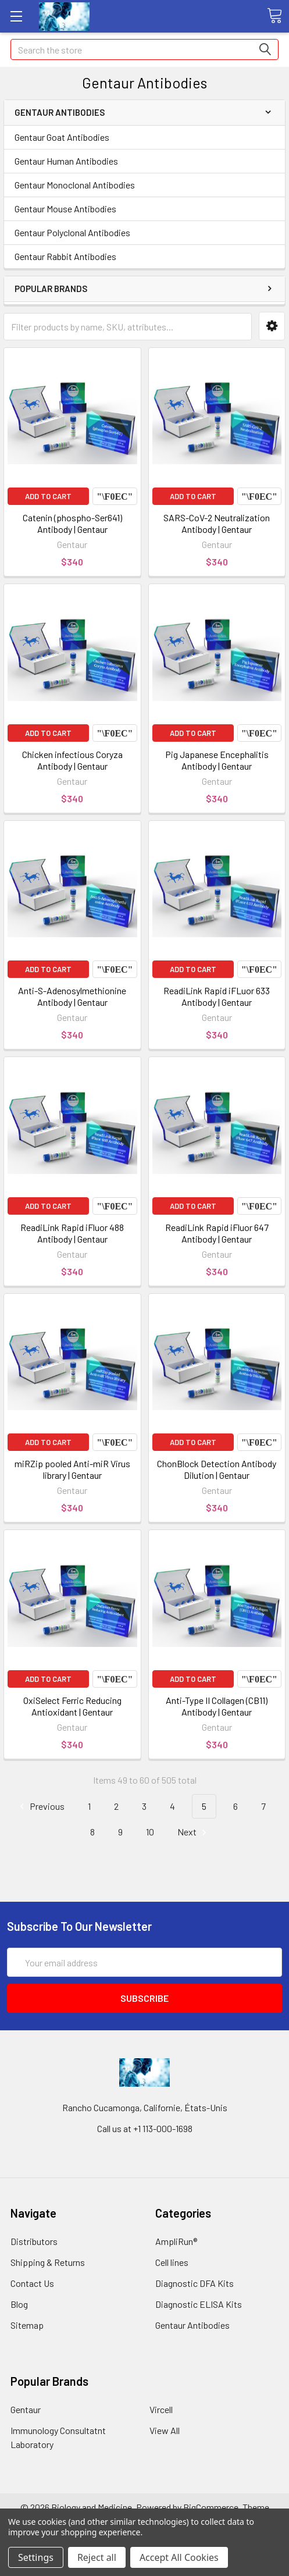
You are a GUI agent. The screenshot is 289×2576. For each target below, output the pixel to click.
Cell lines (171, 2262)
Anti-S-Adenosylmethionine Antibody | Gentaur (72, 996)
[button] (272, 326)
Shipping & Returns (47, 2262)
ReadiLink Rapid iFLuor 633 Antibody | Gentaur (216, 996)
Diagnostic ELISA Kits (198, 2304)
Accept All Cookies (179, 2557)
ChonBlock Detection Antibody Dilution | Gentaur (216, 1469)
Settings (35, 2557)
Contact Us (32, 2283)
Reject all (96, 2557)
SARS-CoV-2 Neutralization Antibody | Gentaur (216, 523)
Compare (114, 496)
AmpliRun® (176, 2241)
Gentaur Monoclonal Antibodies (75, 184)
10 (150, 1831)
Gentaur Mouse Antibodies (65, 208)
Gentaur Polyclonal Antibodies (72, 232)
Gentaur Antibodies (192, 2325)
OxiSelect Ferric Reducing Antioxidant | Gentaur (72, 1706)
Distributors (34, 2241)
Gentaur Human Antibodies (66, 160)
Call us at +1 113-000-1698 (144, 2128)
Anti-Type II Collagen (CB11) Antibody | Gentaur (216, 1706)
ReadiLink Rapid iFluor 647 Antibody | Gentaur (217, 1233)
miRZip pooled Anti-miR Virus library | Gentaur (72, 1469)
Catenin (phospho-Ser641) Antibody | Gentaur (72, 523)
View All (164, 2430)
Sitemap (27, 2325)
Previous (40, 1807)
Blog (19, 2304)
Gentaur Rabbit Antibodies (65, 256)
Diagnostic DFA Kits (194, 2283)
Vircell (161, 2409)
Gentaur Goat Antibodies (62, 137)
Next (193, 1832)
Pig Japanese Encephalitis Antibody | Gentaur (217, 760)
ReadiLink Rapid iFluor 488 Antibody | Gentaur (72, 1233)
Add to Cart (48, 496)
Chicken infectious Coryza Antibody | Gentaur (72, 760)
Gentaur (25, 2409)
